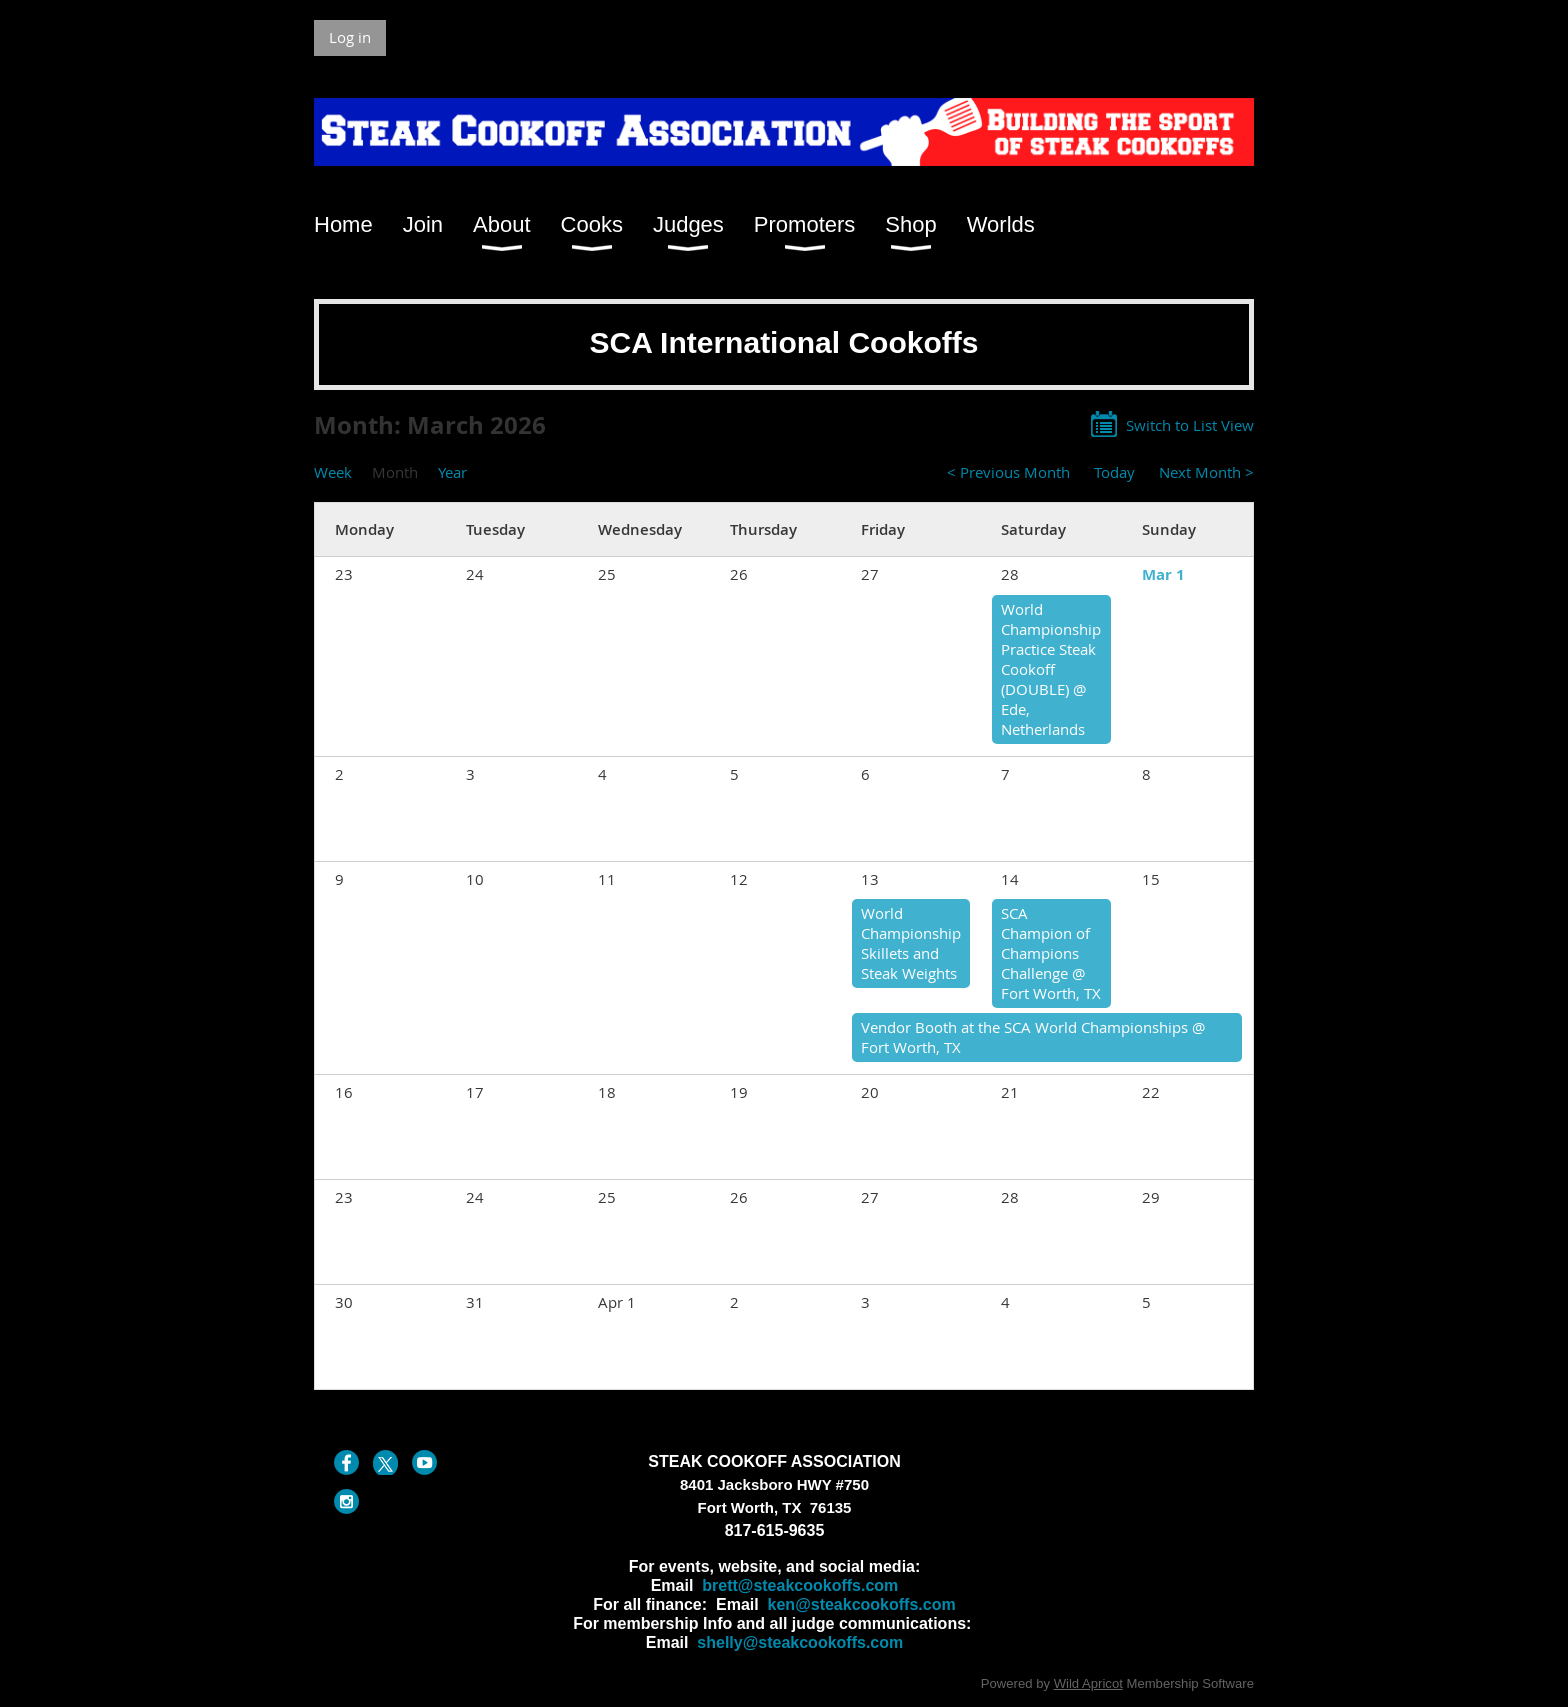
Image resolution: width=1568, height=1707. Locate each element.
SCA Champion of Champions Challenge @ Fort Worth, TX (1051, 953)
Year (452, 472)
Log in (350, 37)
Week (333, 472)
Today (1114, 472)
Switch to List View (1190, 425)
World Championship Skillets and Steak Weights (911, 943)
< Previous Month (1008, 472)
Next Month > (1206, 472)
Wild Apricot (1088, 1683)
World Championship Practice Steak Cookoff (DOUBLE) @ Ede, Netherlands (1051, 669)
